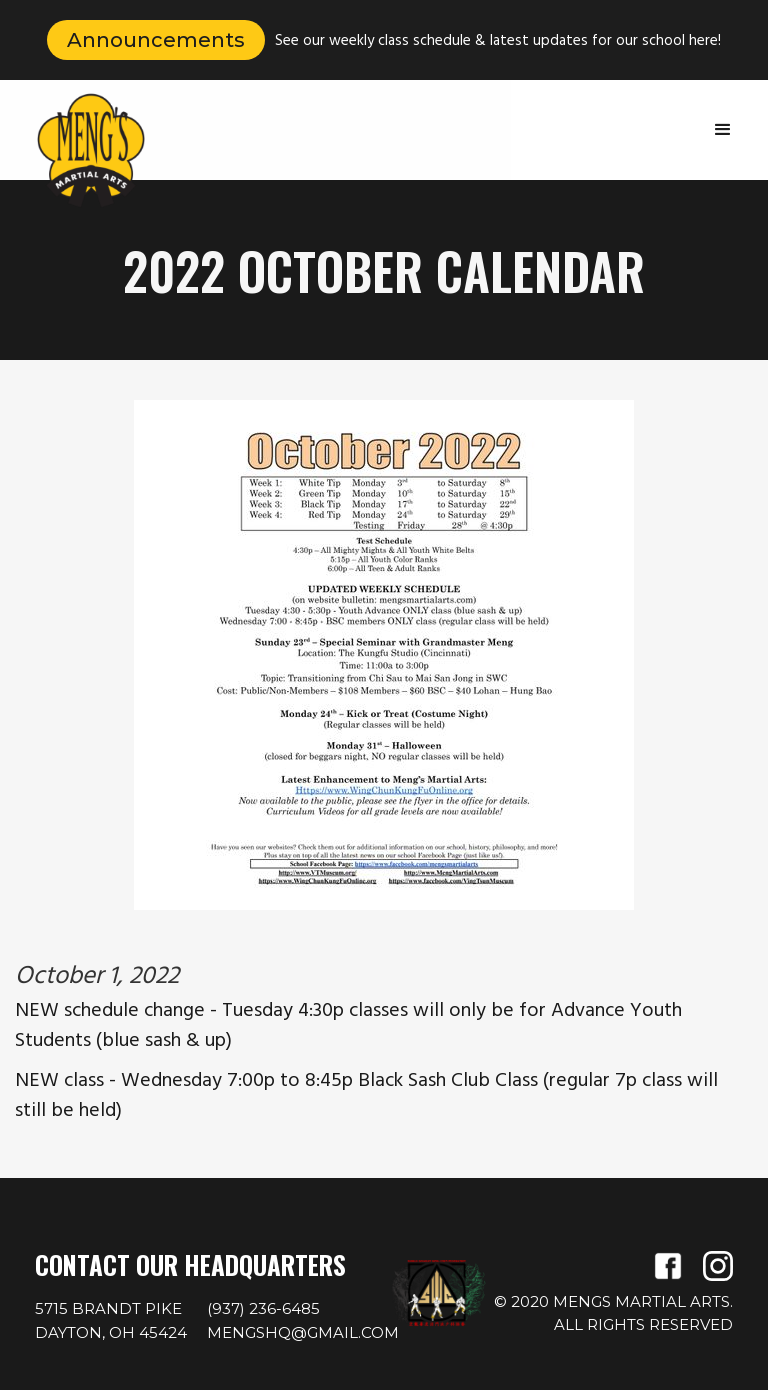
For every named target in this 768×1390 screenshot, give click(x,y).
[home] (91, 151)
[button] (723, 130)
